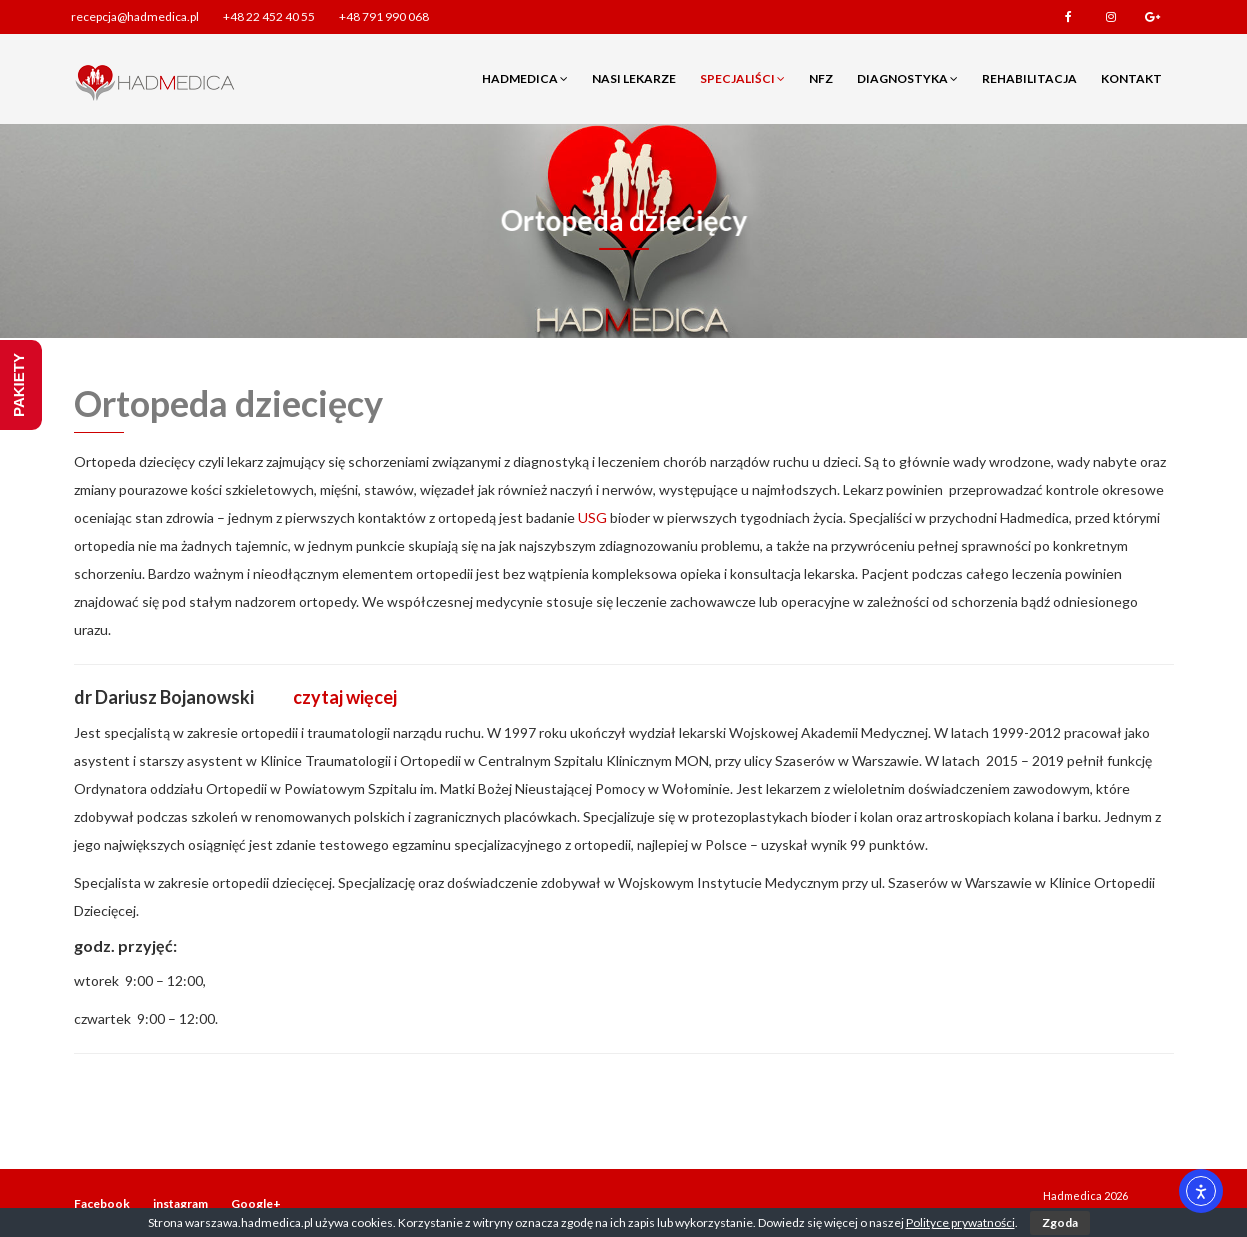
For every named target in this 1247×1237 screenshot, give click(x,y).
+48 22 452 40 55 (269, 16)
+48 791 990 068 (384, 16)
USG (592, 517)
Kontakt (1131, 78)
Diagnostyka (907, 78)
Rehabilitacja (1029, 78)
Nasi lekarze (634, 78)
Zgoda (1060, 1222)
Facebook (1069, 17)
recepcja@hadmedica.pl (135, 16)
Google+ (1153, 17)
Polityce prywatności (960, 1222)
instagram (1111, 17)
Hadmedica (525, 78)
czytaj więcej (345, 697)
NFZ (821, 78)
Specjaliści (742, 78)
